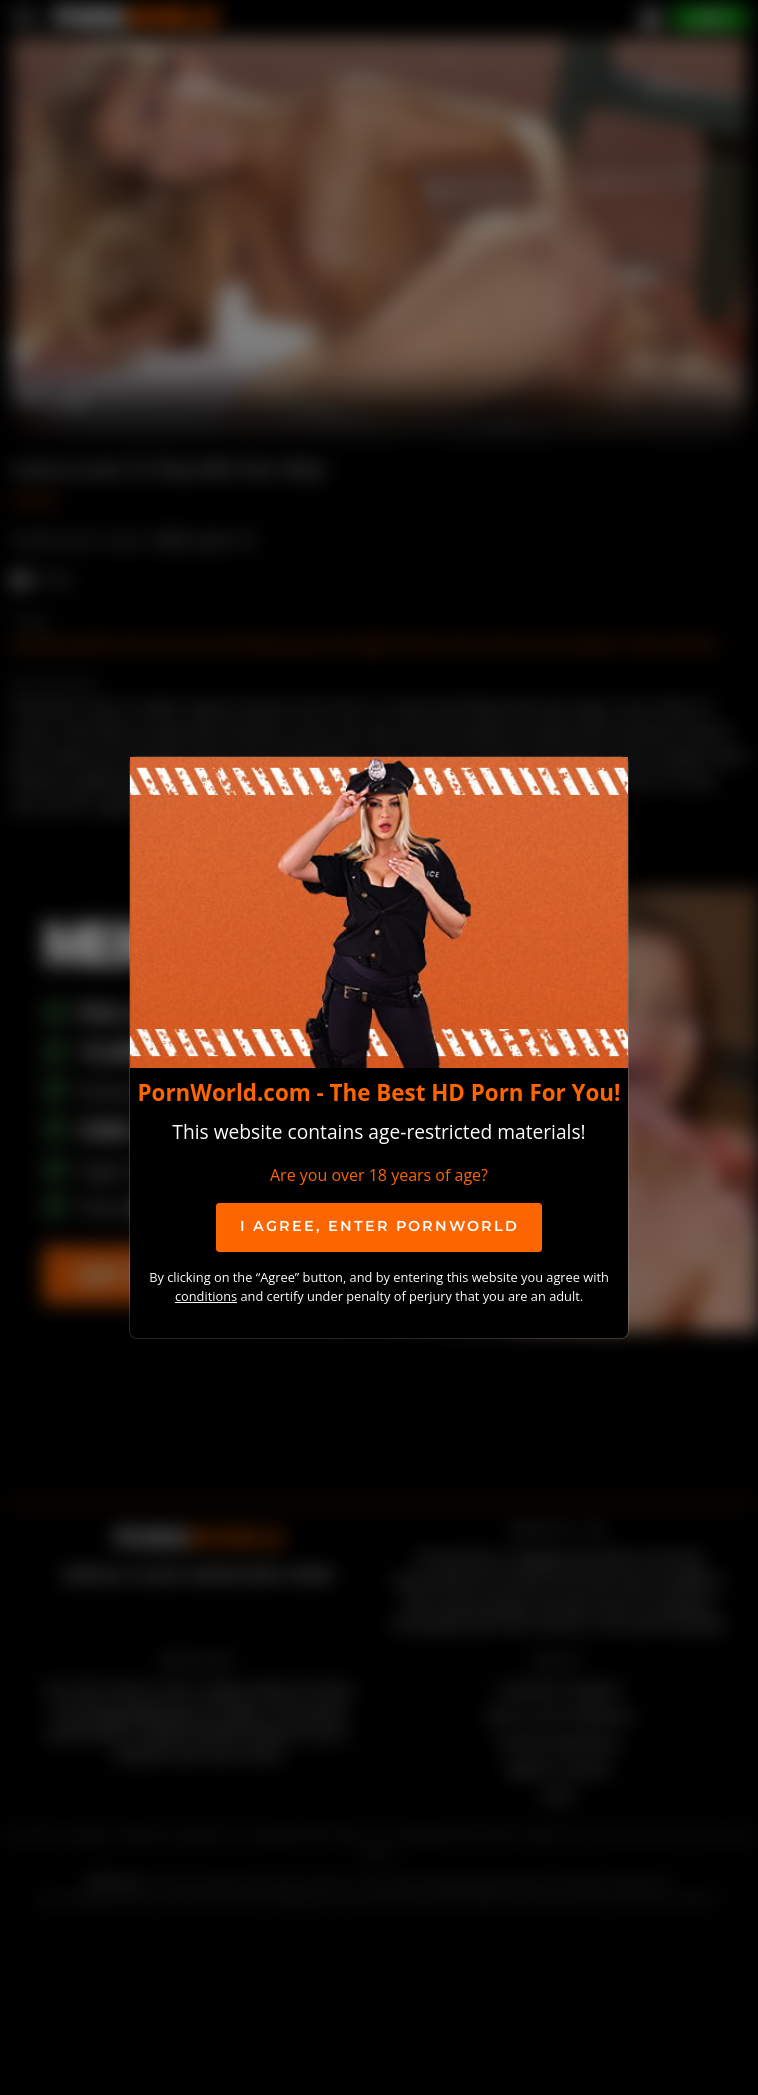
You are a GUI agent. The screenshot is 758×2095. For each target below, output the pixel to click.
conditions (206, 1296)
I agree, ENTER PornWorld (379, 1226)
